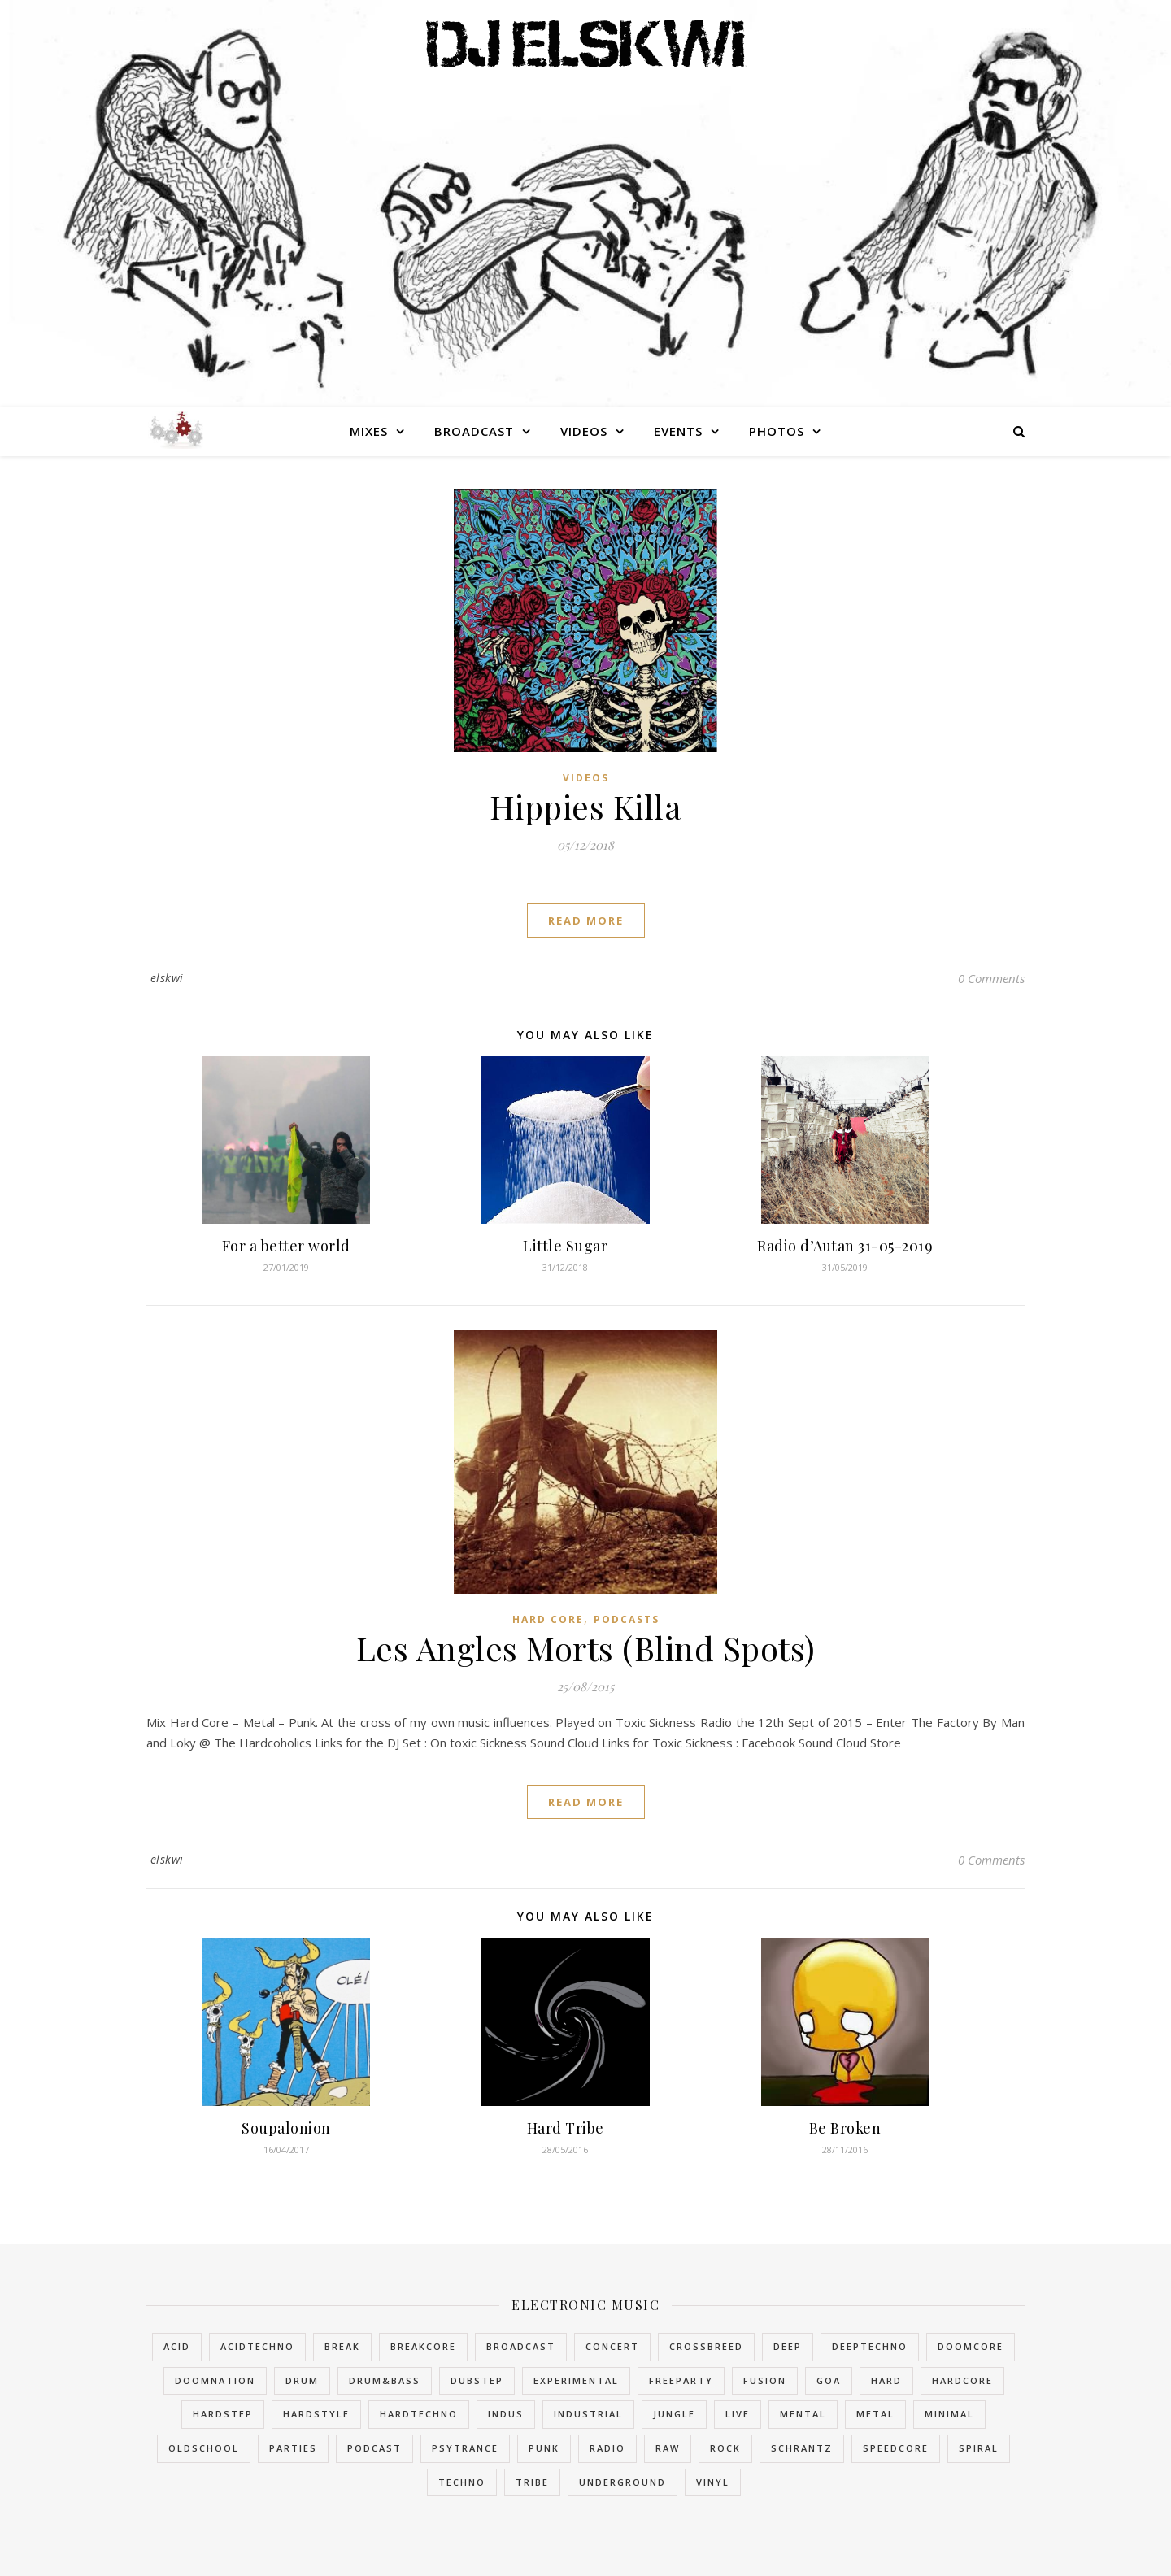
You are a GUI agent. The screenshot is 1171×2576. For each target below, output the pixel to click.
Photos (776, 431)
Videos (583, 431)
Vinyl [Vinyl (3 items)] (712, 2482)
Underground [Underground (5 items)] (622, 2482)
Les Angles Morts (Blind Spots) (586, 1647)
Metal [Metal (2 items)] (875, 2414)
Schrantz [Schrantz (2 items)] (802, 2448)
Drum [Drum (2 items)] (302, 2380)
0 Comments (991, 978)
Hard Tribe (565, 2128)
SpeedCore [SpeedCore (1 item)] (896, 2448)
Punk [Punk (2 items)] (544, 2448)
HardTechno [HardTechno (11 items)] (419, 2414)
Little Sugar (565, 1245)
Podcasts (627, 1619)
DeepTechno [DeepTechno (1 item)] (870, 2346)
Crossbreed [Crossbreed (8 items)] (706, 2346)
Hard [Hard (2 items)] (886, 2380)
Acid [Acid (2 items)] (176, 2346)
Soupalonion (286, 2128)
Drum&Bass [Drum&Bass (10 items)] (384, 2380)
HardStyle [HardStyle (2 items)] (316, 2414)
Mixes (369, 431)
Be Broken (845, 2128)
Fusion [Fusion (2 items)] (764, 2380)
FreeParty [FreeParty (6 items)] (681, 2380)
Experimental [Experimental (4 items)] (576, 2380)
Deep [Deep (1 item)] (787, 2346)
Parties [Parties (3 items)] (293, 2448)
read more (586, 920)
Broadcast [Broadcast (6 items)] (520, 2346)
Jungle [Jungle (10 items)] (674, 2414)
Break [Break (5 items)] (342, 2346)
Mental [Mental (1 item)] (803, 2414)
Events (678, 431)
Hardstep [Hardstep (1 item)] (223, 2414)
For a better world (286, 1245)
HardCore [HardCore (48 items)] (962, 2380)
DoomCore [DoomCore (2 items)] (970, 2346)
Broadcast (474, 431)
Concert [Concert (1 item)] (612, 2346)
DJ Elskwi (586, 42)
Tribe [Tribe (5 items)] (532, 2482)
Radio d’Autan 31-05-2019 (845, 1245)
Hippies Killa (586, 806)
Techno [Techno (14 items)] (461, 2482)
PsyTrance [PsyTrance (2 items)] (465, 2448)
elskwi (167, 978)
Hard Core (548, 1619)
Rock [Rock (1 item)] (725, 2448)
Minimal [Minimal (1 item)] (949, 2414)
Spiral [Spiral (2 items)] (979, 2448)
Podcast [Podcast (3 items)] (374, 2448)
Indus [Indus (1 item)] (506, 2414)
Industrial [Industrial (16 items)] (588, 2414)
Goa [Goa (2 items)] (828, 2380)
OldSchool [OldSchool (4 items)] (203, 2448)
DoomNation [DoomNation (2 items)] (215, 2380)
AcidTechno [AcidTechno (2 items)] (257, 2346)
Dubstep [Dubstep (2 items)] (477, 2380)
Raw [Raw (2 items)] (667, 2448)
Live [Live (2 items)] (737, 2414)
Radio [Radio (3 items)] (607, 2448)
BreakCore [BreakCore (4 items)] (423, 2346)
